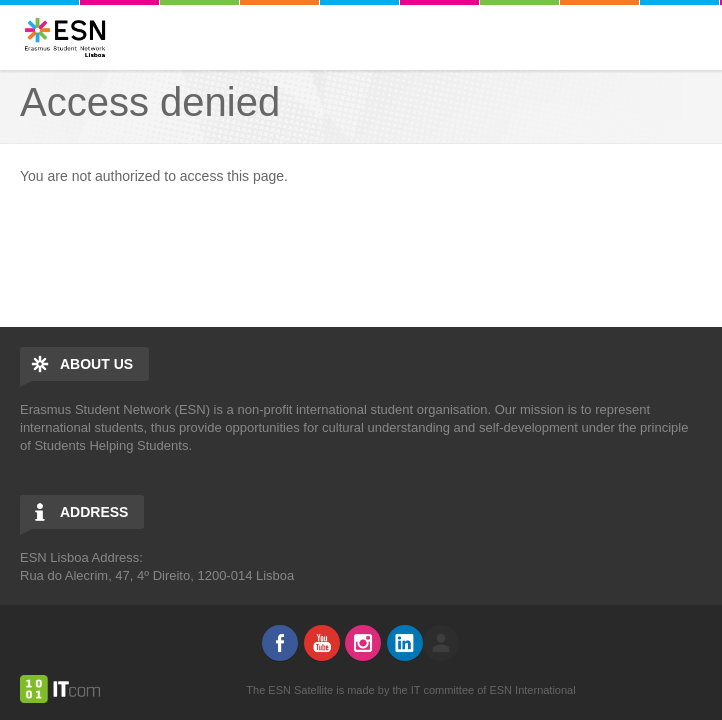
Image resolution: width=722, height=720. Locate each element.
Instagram (363, 643)
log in (441, 643)
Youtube (322, 643)
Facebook (280, 643)
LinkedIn (405, 643)
